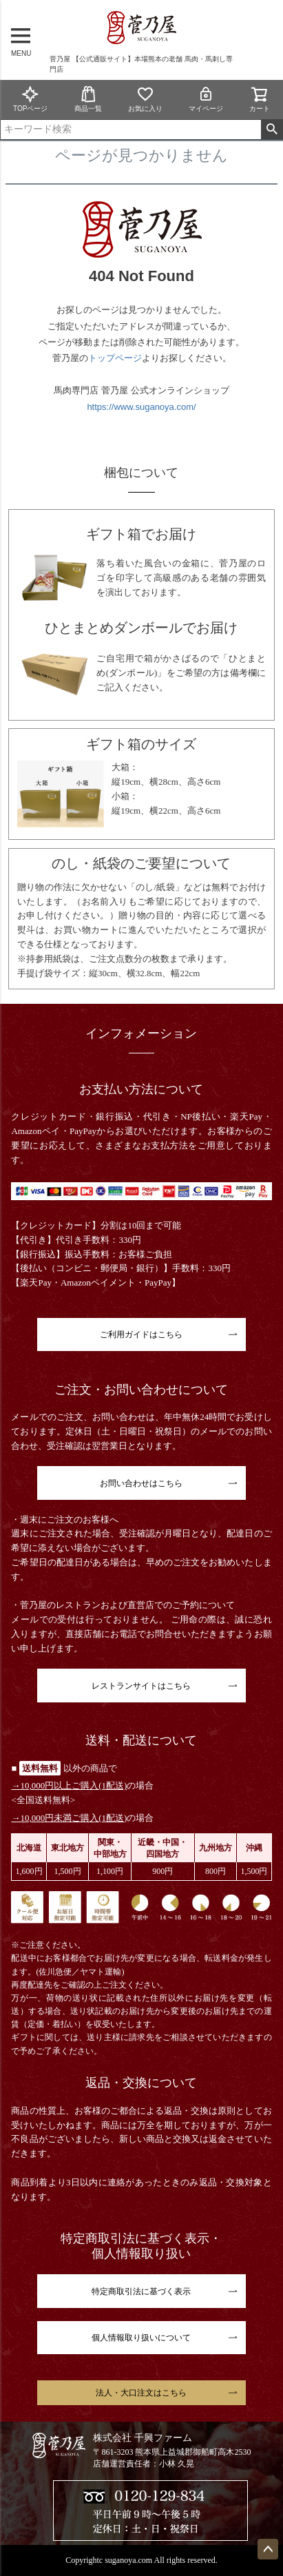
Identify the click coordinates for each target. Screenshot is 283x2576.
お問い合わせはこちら (141, 1483)
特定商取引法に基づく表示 (141, 2291)
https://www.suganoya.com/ (141, 407)
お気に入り (145, 98)
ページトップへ (268, 2549)
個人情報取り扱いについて (141, 2337)
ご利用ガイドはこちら (141, 1334)
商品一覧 (88, 98)
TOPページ (30, 98)
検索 (271, 129)
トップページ (115, 358)
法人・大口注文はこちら (141, 2393)
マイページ (206, 98)
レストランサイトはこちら (141, 1686)
